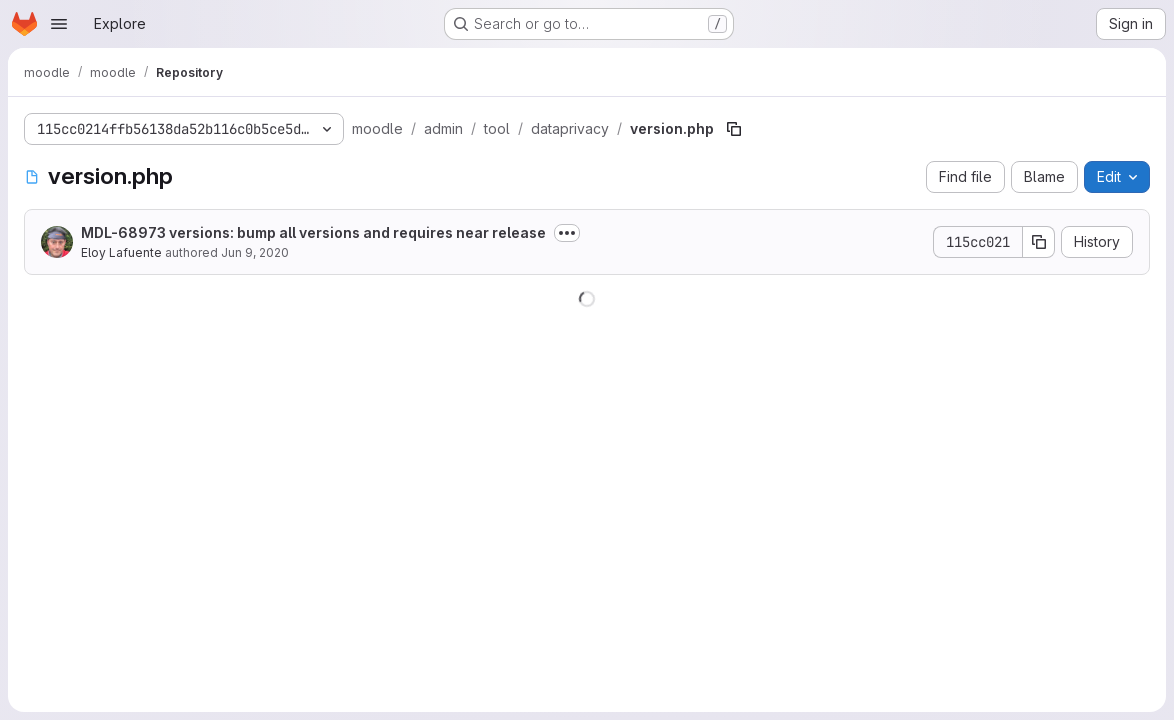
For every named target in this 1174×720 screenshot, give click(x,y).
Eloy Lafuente (121, 252)
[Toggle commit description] (567, 233)
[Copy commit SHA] (1039, 242)
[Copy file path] (734, 129)
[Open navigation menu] (59, 24)
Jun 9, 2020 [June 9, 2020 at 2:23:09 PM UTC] (255, 252)
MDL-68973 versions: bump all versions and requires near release (313, 232)
